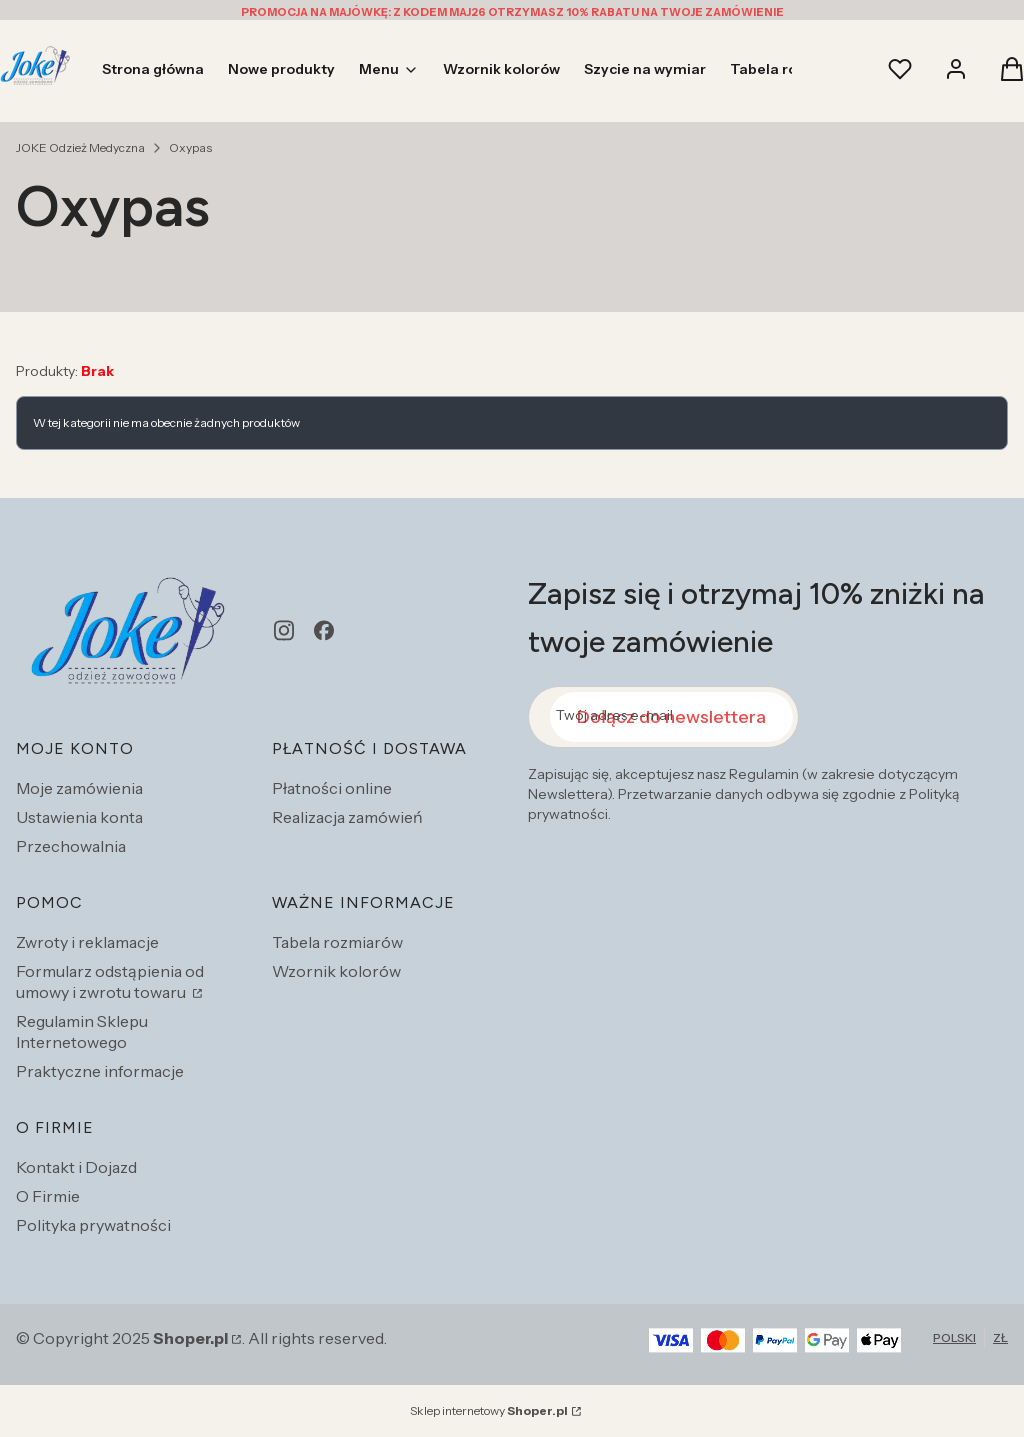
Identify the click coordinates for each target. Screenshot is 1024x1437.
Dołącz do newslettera (671, 717)
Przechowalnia (71, 846)
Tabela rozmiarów (337, 942)
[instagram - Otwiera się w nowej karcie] (284, 630)
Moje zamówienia (79, 788)
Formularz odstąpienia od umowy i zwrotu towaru (110, 981)
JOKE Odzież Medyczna (80, 147)
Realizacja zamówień (347, 817)
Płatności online (332, 788)
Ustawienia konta (79, 817)
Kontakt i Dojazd (76, 1167)
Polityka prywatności (93, 1225)
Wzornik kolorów (336, 971)
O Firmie (48, 1196)
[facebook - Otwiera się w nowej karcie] (324, 630)
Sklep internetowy (489, 1410)
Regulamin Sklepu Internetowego (82, 1031)
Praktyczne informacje (100, 1071)
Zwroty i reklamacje (87, 942)
